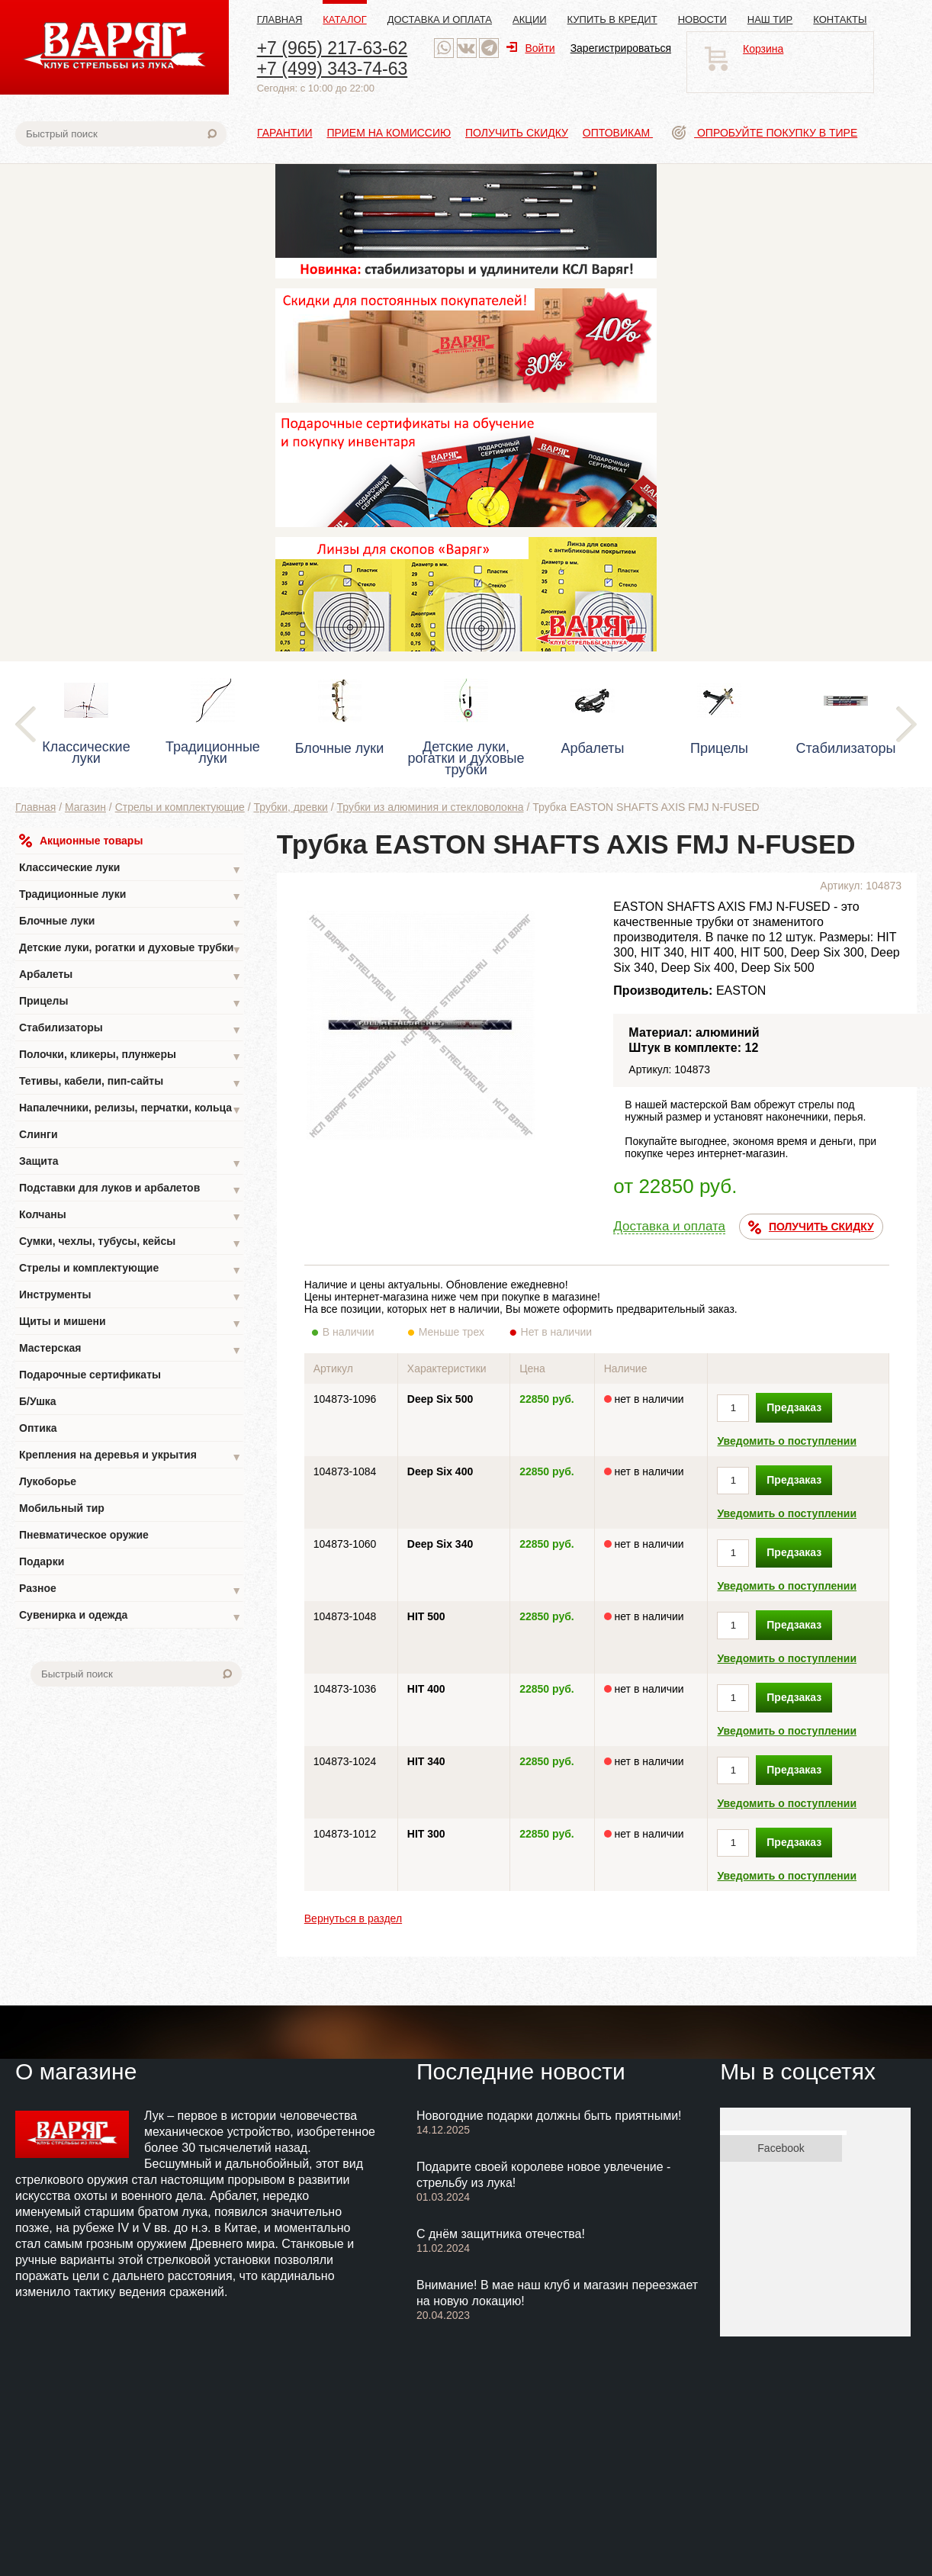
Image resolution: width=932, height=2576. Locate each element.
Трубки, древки (291, 807)
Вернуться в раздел (353, 1918)
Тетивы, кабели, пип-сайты (130, 1083)
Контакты (839, 19)
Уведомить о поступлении (786, 1441)
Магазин (85, 807)
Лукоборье (47, 1481)
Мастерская (130, 1350)
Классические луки (130, 869)
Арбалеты (130, 976)
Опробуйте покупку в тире (764, 133)
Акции (530, 19)
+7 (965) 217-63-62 (332, 48)
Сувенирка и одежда (130, 1617)
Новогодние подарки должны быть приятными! (549, 2115)
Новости (702, 19)
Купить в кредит (612, 19)
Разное (130, 1590)
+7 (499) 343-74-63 (332, 69)
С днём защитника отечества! (500, 2233)
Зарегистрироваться (620, 48)
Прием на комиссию (388, 133)
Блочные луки (130, 923)
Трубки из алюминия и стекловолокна (430, 807)
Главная (280, 19)
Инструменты (130, 1296)
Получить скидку (516, 133)
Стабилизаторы (130, 1029)
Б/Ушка (37, 1401)
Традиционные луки (130, 896)
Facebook (780, 2148)
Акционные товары (81, 840)
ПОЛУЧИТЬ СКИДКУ (811, 1227)
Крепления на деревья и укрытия (130, 1457)
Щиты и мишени (130, 1323)
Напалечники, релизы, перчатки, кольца (130, 1109)
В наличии (359, 1332)
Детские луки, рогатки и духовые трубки (130, 949)
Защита (130, 1163)
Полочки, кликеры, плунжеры (130, 1056)
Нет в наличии (557, 1332)
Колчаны (130, 1216)
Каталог (344, 19)
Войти (530, 48)
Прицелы (130, 1003)
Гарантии (285, 133)
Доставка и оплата (439, 19)
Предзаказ (793, 1407)
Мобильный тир (61, 1508)
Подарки (41, 1561)
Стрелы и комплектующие (180, 807)
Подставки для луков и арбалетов (130, 1190)
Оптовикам (618, 133)
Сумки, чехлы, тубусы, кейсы (130, 1243)
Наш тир (770, 19)
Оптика (38, 1428)
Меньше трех (455, 1332)
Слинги (38, 1134)
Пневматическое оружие (84, 1535)
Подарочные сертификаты (90, 1374)
